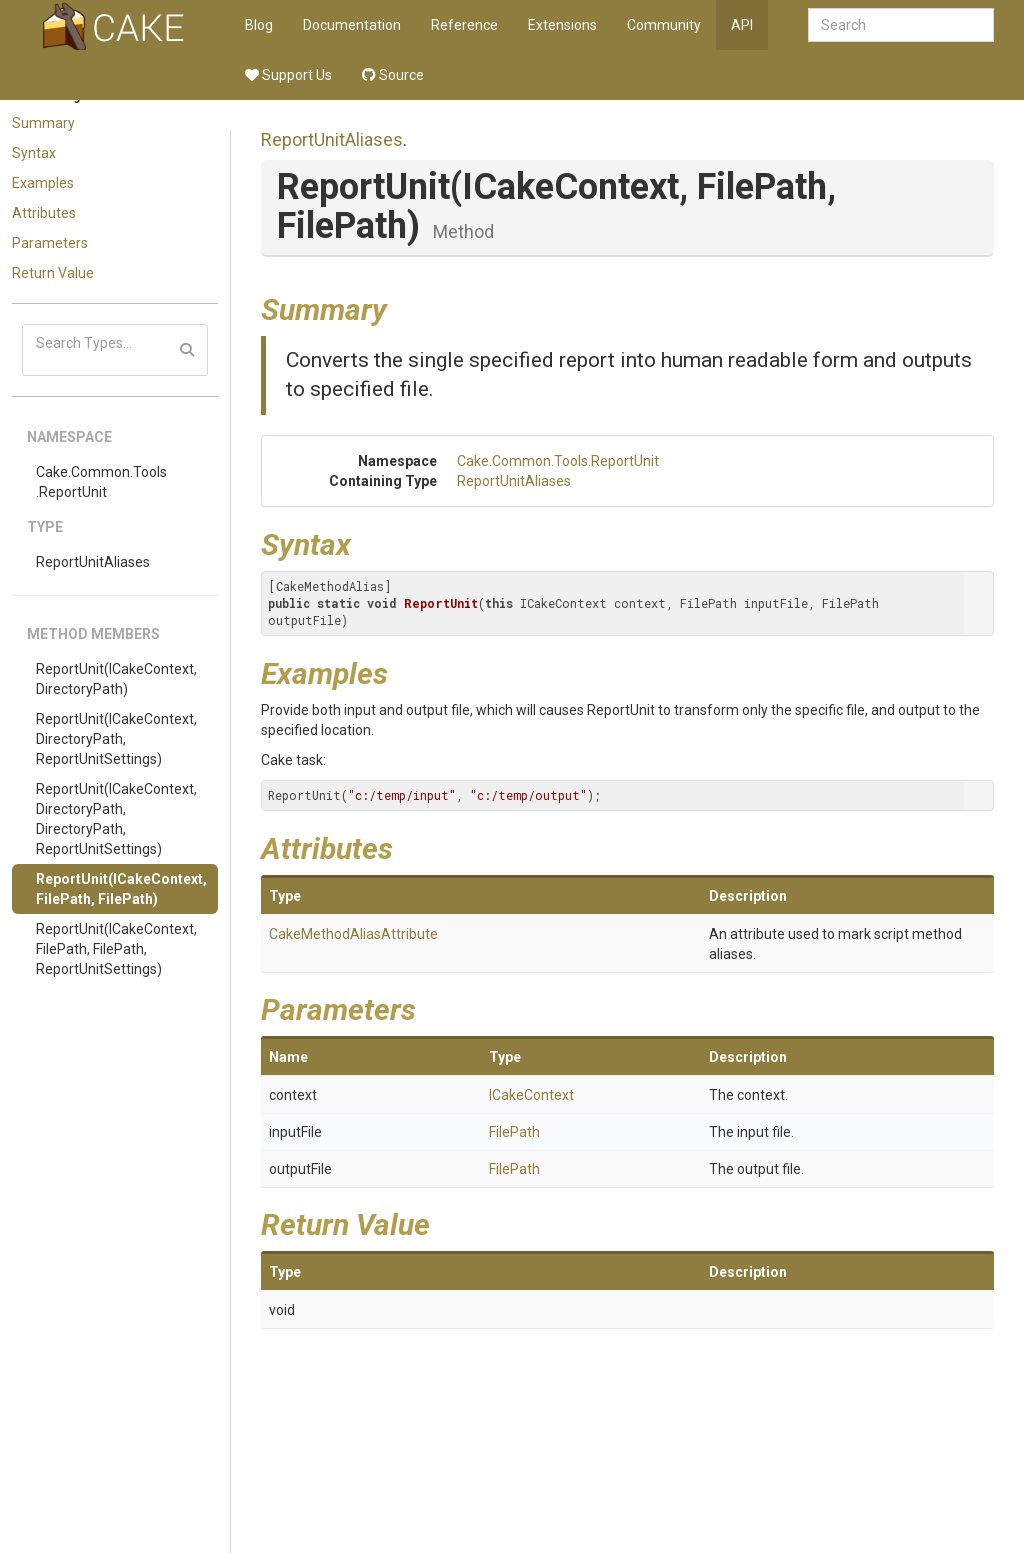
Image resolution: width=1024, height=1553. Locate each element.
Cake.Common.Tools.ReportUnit (101, 482)
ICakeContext (531, 1095)
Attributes (44, 213)
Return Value (53, 273)
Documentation (352, 25)
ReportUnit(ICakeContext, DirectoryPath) (116, 679)
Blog (259, 25)
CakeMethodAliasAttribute (353, 934)
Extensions (562, 25)
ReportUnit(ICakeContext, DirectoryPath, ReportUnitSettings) (116, 739)
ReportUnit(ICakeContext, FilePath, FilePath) (121, 889)
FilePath (514, 1132)
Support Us (288, 75)
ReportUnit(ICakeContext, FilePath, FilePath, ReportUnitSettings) (116, 949)
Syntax (34, 153)
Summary (43, 123)
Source (393, 75)
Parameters (50, 243)
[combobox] (901, 25)
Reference (464, 25)
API (742, 25)
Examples (43, 183)
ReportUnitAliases (93, 562)
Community (664, 25)
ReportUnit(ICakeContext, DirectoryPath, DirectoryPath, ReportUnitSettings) (116, 819)
